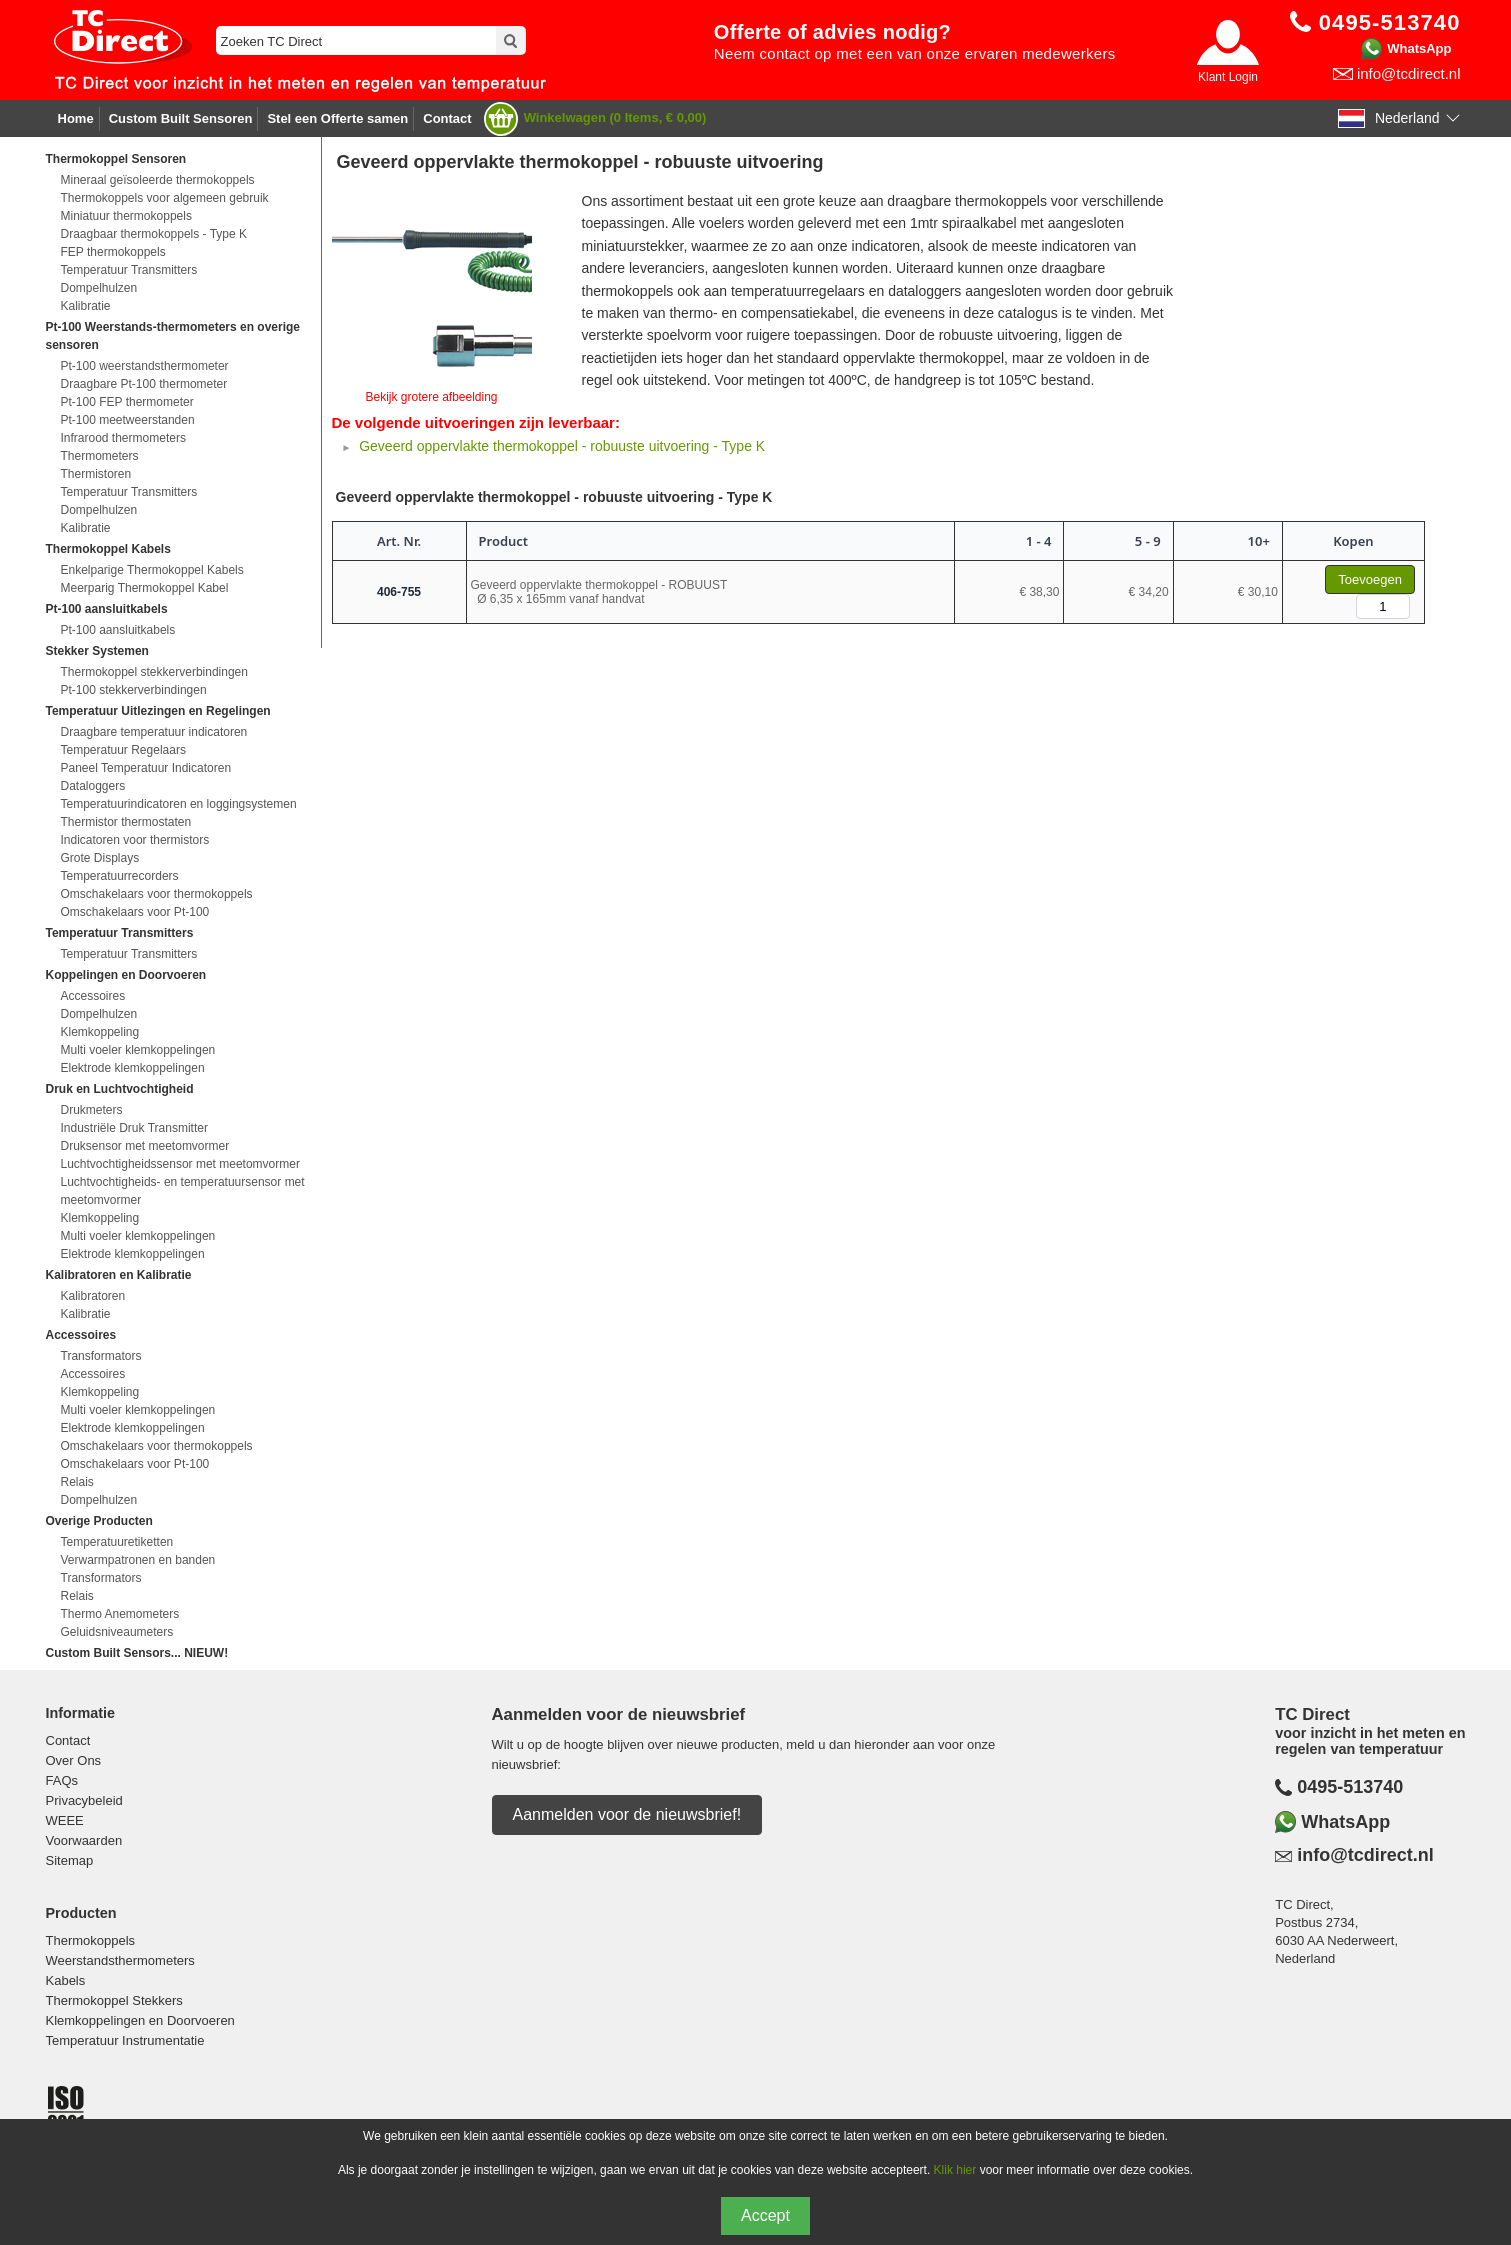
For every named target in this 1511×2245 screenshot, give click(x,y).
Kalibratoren (93, 1296)
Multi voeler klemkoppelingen (138, 1050)
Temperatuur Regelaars (123, 750)
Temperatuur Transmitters (129, 270)
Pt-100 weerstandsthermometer (145, 366)
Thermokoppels (91, 1940)
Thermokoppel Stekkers (114, 2000)
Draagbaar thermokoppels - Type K (154, 234)
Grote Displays (100, 858)
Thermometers (100, 456)
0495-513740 (1350, 1787)
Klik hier (955, 2170)
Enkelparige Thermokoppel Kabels (152, 570)
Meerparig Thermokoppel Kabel (145, 588)
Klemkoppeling (100, 1032)
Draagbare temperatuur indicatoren (154, 732)
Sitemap (70, 1860)
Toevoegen (1370, 579)
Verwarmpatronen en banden (138, 1560)
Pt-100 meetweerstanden (128, 420)
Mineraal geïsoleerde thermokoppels (158, 180)
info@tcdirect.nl (1409, 73)
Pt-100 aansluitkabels (118, 630)
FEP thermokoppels (113, 252)
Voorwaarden (84, 1840)
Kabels (66, 1980)
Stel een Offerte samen (337, 118)
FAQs (62, 1780)
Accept (765, 2215)
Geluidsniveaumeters (117, 1632)
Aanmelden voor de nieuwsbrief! (627, 1814)
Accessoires (93, 996)
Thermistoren (96, 474)
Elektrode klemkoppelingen (133, 1068)
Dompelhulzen (99, 288)
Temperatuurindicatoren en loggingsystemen (179, 804)
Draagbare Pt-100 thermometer (144, 384)
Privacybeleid (84, 1800)
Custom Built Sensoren (181, 118)
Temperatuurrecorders (120, 876)
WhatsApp (1419, 48)
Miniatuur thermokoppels (126, 216)
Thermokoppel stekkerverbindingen (154, 672)
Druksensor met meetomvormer (145, 1146)
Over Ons (74, 1760)
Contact (447, 118)
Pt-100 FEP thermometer (127, 402)
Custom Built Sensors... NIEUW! (137, 1653)
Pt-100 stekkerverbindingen (134, 690)
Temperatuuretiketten (117, 1542)
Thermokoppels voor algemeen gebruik (165, 198)
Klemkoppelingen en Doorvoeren (140, 2020)
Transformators (101, 1356)
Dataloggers (93, 786)
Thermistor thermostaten (126, 822)
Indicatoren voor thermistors (135, 840)
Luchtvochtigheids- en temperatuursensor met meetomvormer (183, 1191)
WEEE (65, 1820)
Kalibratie (86, 306)
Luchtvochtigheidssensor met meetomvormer (180, 1164)
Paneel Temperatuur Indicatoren (146, 768)
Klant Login (1228, 77)
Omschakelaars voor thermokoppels (157, 894)
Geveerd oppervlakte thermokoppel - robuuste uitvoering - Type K (562, 446)
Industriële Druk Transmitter (134, 1128)
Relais (77, 1482)
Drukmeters (92, 1110)
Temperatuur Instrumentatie (125, 2040)
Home (76, 118)
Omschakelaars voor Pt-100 (135, 912)
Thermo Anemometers (120, 1614)
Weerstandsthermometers (120, 1960)
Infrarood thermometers (123, 438)
